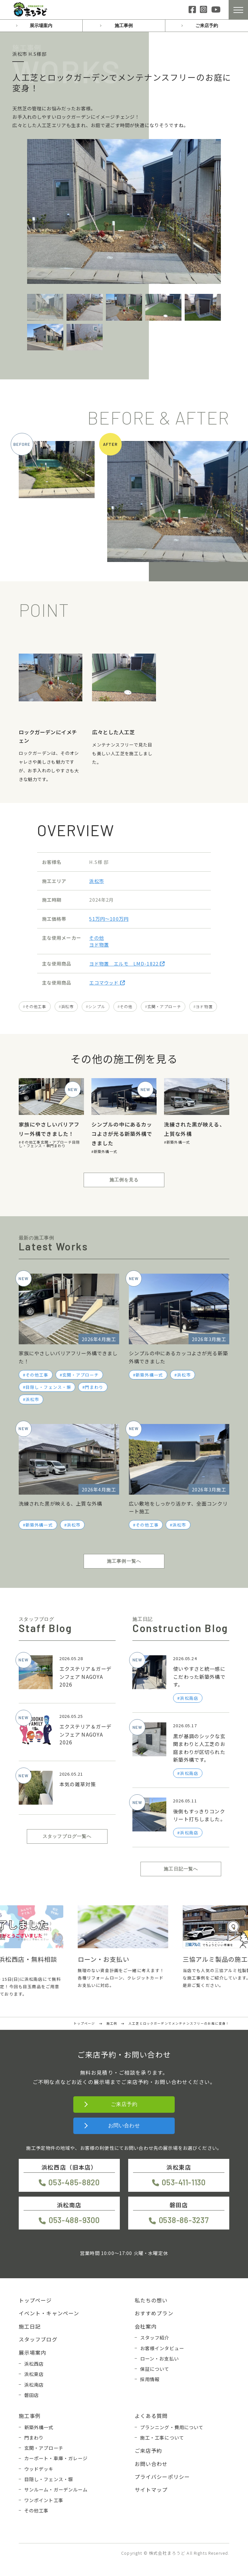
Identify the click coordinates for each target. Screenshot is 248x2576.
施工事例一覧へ (124, 1561)
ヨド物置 (99, 944)
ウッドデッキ (39, 2468)
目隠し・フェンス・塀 (49, 1143)
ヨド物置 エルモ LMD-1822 (127, 963)
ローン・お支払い (159, 2358)
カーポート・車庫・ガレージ (56, 2458)
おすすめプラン (154, 2313)
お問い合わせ (124, 2125)
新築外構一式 (105, 1151)
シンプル (96, 1006)
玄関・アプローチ (164, 1006)
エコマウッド (107, 982)
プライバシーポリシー (162, 2477)
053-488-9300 (74, 2220)
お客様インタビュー (162, 2348)
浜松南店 (34, 2384)
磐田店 (31, 2395)
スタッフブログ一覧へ (67, 1836)
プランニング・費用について (172, 2427)
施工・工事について (162, 2437)
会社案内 (146, 2326)
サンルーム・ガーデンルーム (56, 2489)
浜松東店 (34, 2374)
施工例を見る (124, 1179)
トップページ (35, 2300)
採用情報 (150, 2379)
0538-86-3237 (184, 2220)
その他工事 (35, 1006)
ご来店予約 (206, 25)
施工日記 (30, 2326)
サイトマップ (151, 2489)
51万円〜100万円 (109, 918)
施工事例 (124, 25)
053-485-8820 (74, 2182)
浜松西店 (34, 2363)
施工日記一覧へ (181, 1868)
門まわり (58, 1145)
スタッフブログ (38, 2339)
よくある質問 (151, 2416)
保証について (155, 2368)
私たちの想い (151, 2300)
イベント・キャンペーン (49, 2313)
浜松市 (96, 880)
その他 (96, 937)
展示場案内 (41, 25)
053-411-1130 (184, 2182)
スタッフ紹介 (155, 2337)
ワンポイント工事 (43, 2500)
